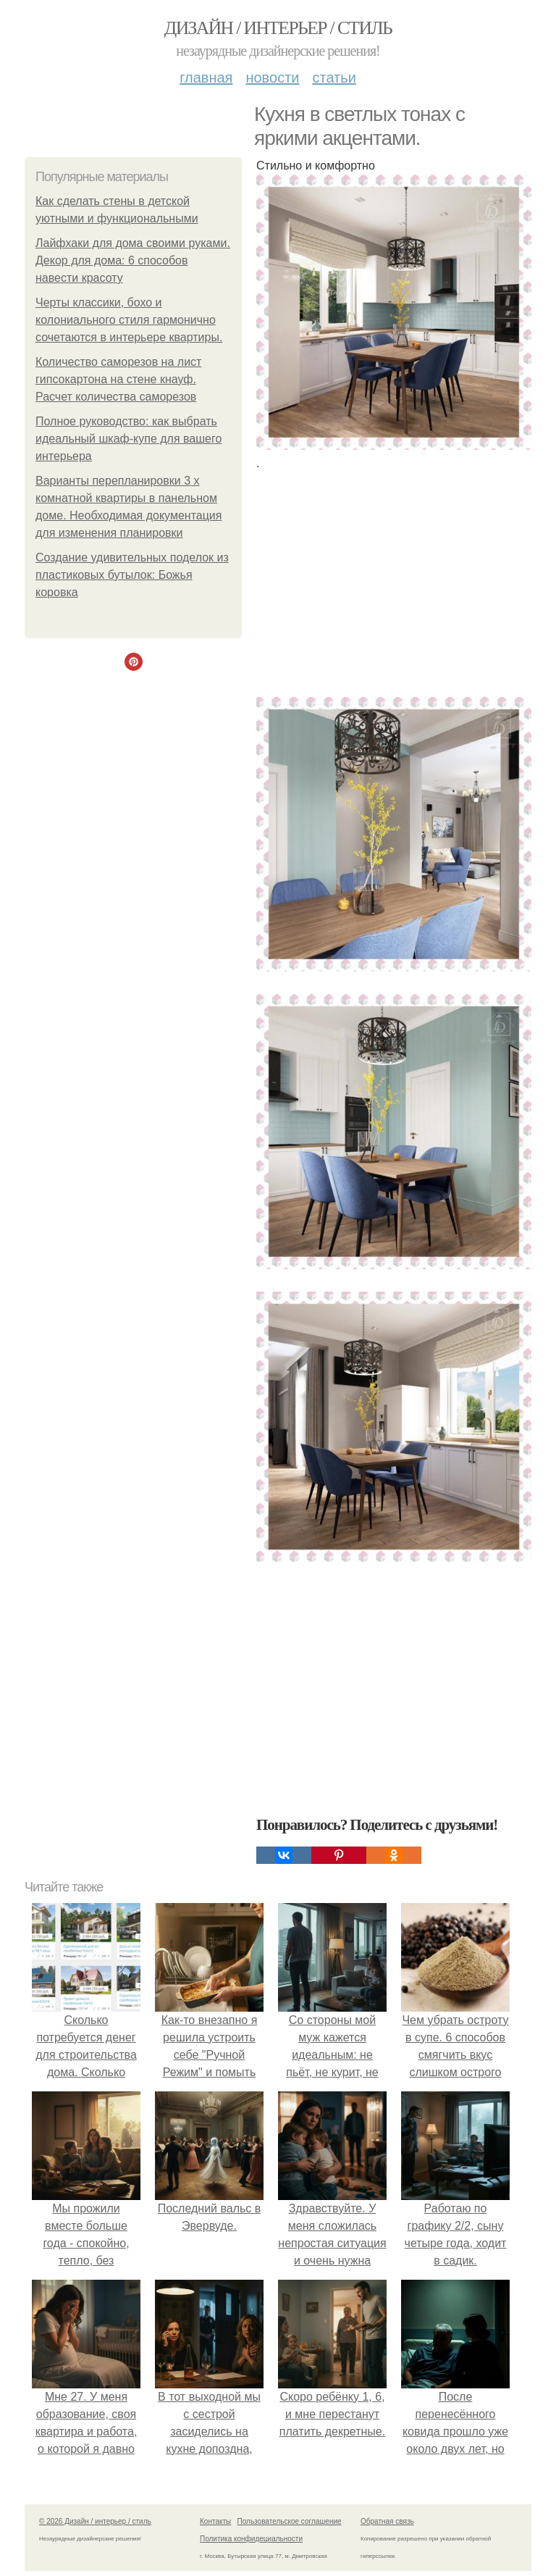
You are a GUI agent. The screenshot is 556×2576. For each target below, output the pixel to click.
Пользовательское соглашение (289, 2521)
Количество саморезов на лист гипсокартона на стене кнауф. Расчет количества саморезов (118, 379)
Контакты (215, 2521)
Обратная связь (387, 2521)
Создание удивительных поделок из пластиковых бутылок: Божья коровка (132, 574)
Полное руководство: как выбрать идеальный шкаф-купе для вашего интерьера (128, 438)
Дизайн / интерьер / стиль (278, 27)
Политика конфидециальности (251, 2539)
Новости (272, 77)
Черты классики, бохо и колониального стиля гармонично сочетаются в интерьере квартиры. (128, 319)
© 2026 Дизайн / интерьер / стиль (95, 2521)
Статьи (333, 77)
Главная (206, 77)
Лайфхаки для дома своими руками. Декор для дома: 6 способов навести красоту (132, 260)
